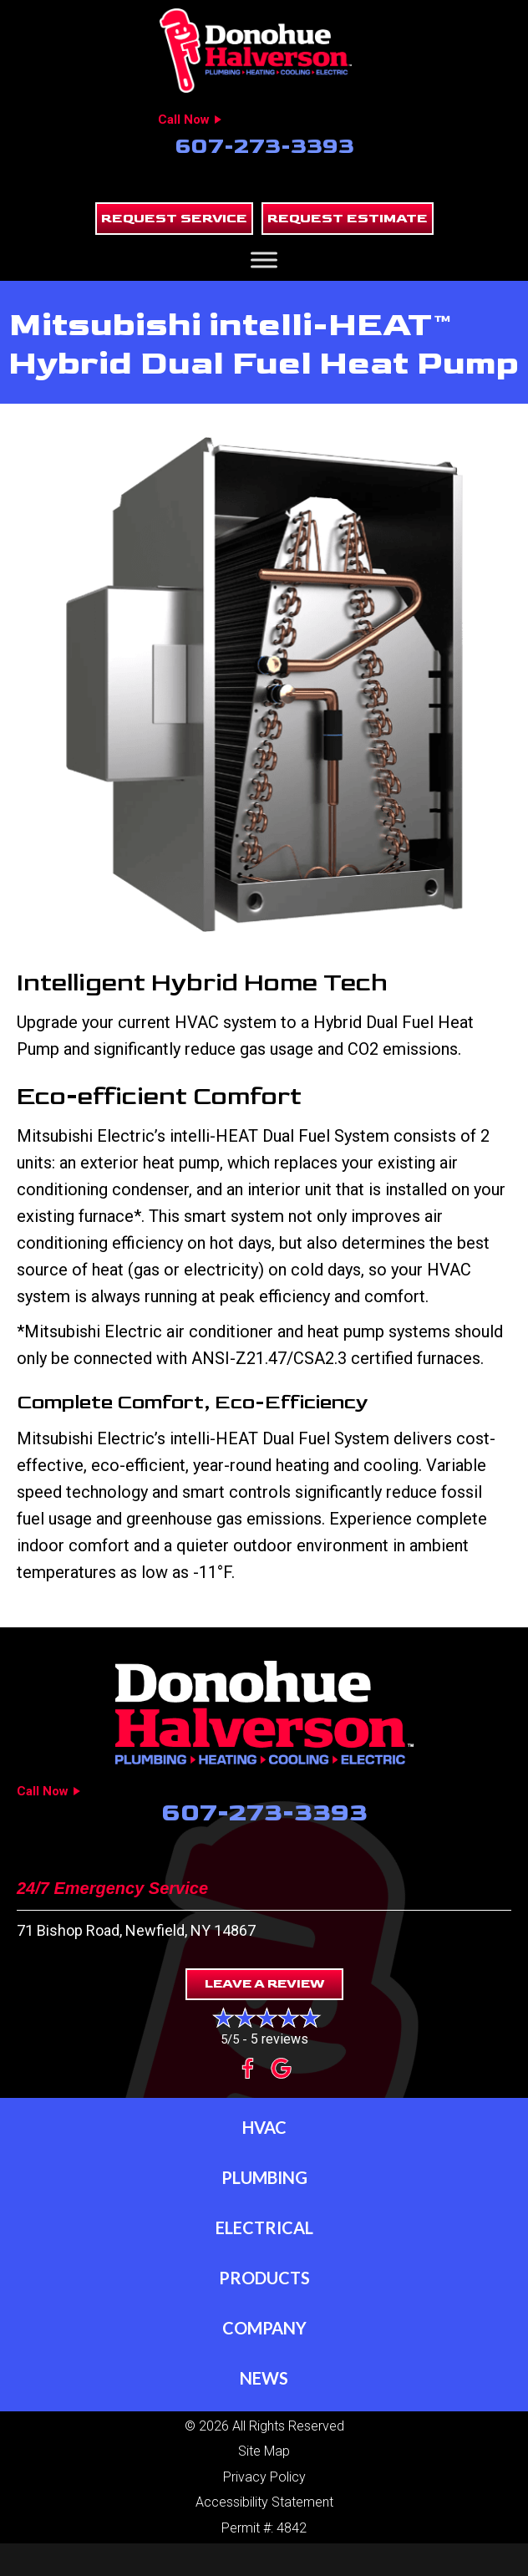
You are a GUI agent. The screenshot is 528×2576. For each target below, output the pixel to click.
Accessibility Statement (264, 2502)
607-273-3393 (264, 147)
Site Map (264, 2451)
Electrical (264, 2227)
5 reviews (279, 2039)
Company (264, 2327)
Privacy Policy (264, 2477)
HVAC (264, 2127)
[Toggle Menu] (264, 259)
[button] (174, 218)
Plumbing (264, 2177)
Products (264, 2277)
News (264, 2378)
